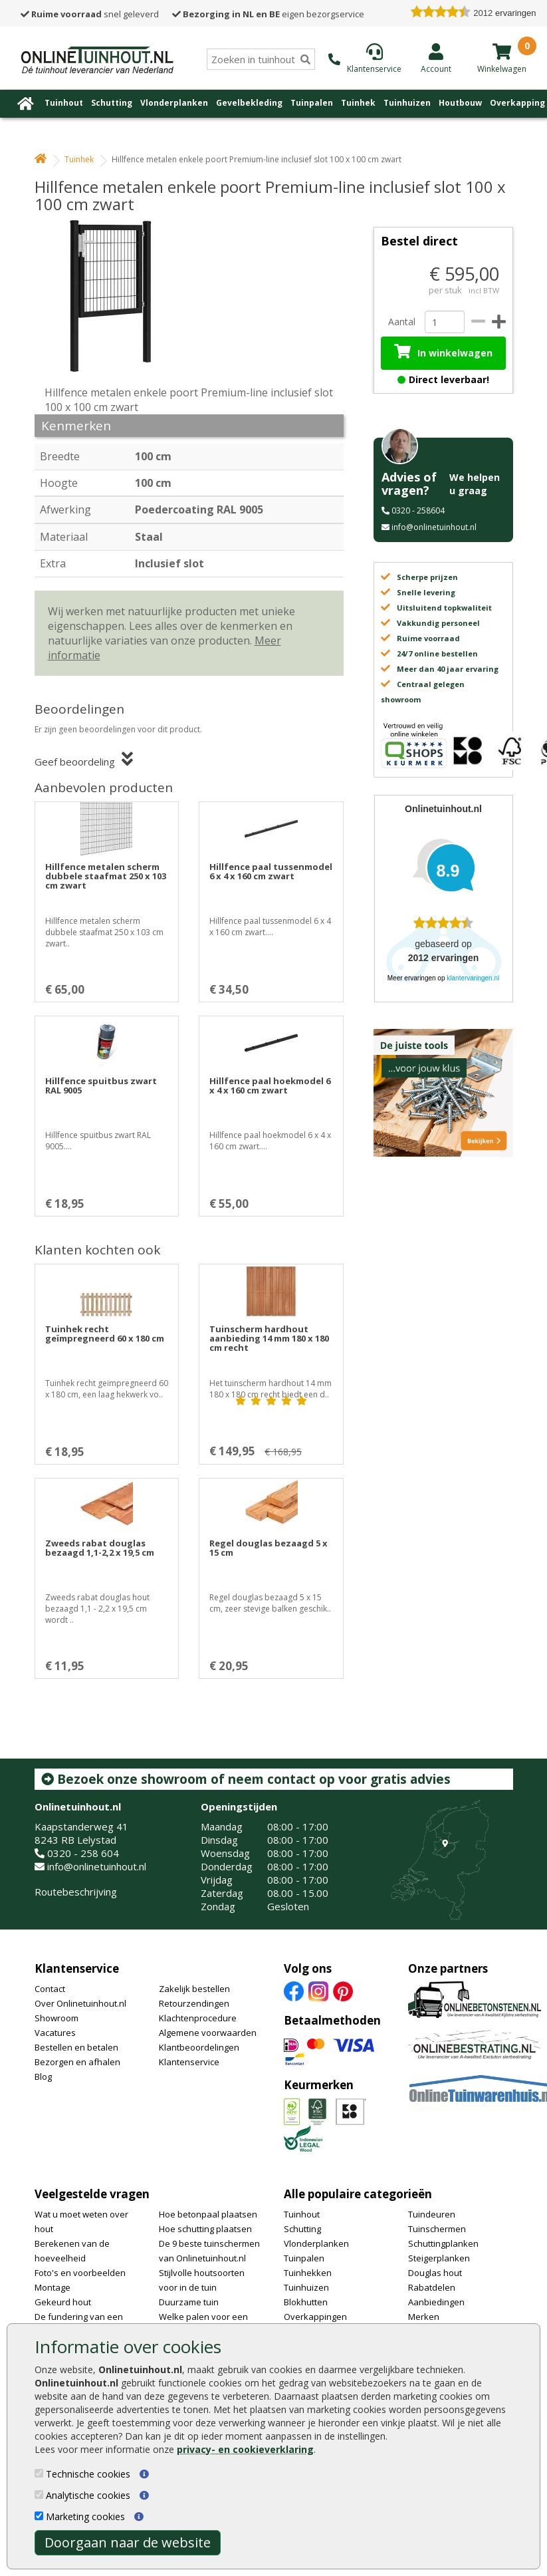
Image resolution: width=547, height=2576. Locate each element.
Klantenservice (77, 1968)
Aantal (401, 321)
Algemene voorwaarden (208, 2033)
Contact (50, 1989)
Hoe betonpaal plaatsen (208, 2214)
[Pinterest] (343, 1991)
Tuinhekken (308, 2273)
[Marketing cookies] (39, 2515)
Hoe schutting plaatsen (205, 2229)
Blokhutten (306, 2302)
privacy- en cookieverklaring (245, 2449)
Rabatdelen (431, 2287)
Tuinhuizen (407, 102)
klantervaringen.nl (473, 978)
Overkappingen (315, 2317)
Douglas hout (435, 2273)
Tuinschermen (437, 2229)
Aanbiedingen (436, 2302)
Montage (52, 2287)
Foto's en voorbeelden (80, 2273)
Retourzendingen (194, 2003)
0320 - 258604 (418, 510)
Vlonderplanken (174, 102)
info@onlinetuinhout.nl (434, 527)
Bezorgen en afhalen (77, 2062)
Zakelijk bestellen (194, 1989)
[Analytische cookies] (39, 2494)
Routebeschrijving (76, 1891)
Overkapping (517, 102)
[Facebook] (294, 1991)
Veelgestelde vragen (92, 2194)
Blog (43, 2076)
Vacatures (55, 2033)
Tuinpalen (311, 102)
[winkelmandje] (501, 51)
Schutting (111, 102)
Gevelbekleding (249, 102)
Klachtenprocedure (198, 2018)
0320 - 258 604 (83, 1853)
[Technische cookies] (39, 2473)
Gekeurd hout (63, 2302)
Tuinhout (64, 102)
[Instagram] (318, 1991)
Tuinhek (358, 102)
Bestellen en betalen (76, 2047)
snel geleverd (90, 14)
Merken (423, 2317)
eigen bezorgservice (268, 14)
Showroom (56, 2018)
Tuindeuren (431, 2214)
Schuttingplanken (443, 2243)
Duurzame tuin (189, 2302)
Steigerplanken (439, 2258)
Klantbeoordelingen (199, 2047)
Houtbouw (460, 102)
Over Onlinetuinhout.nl (80, 2003)
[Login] (436, 58)
